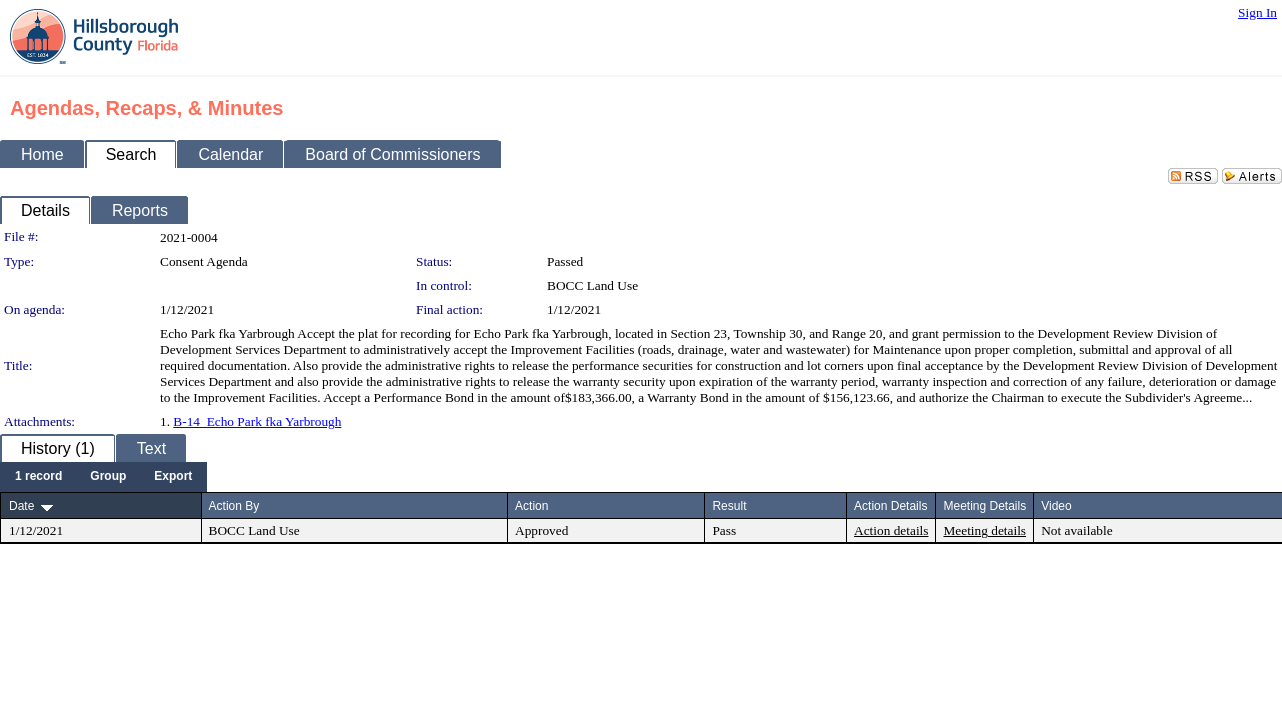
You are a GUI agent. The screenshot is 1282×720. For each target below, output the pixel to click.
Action (531, 506)
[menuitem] (38, 477)
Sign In (1257, 12)
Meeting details (984, 530)
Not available (1076, 530)
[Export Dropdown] (173, 477)
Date (21, 506)
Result (729, 506)
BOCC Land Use (592, 285)
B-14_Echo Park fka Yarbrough (257, 421)
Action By (234, 506)
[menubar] (103, 477)
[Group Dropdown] (108, 477)
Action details (891, 530)
